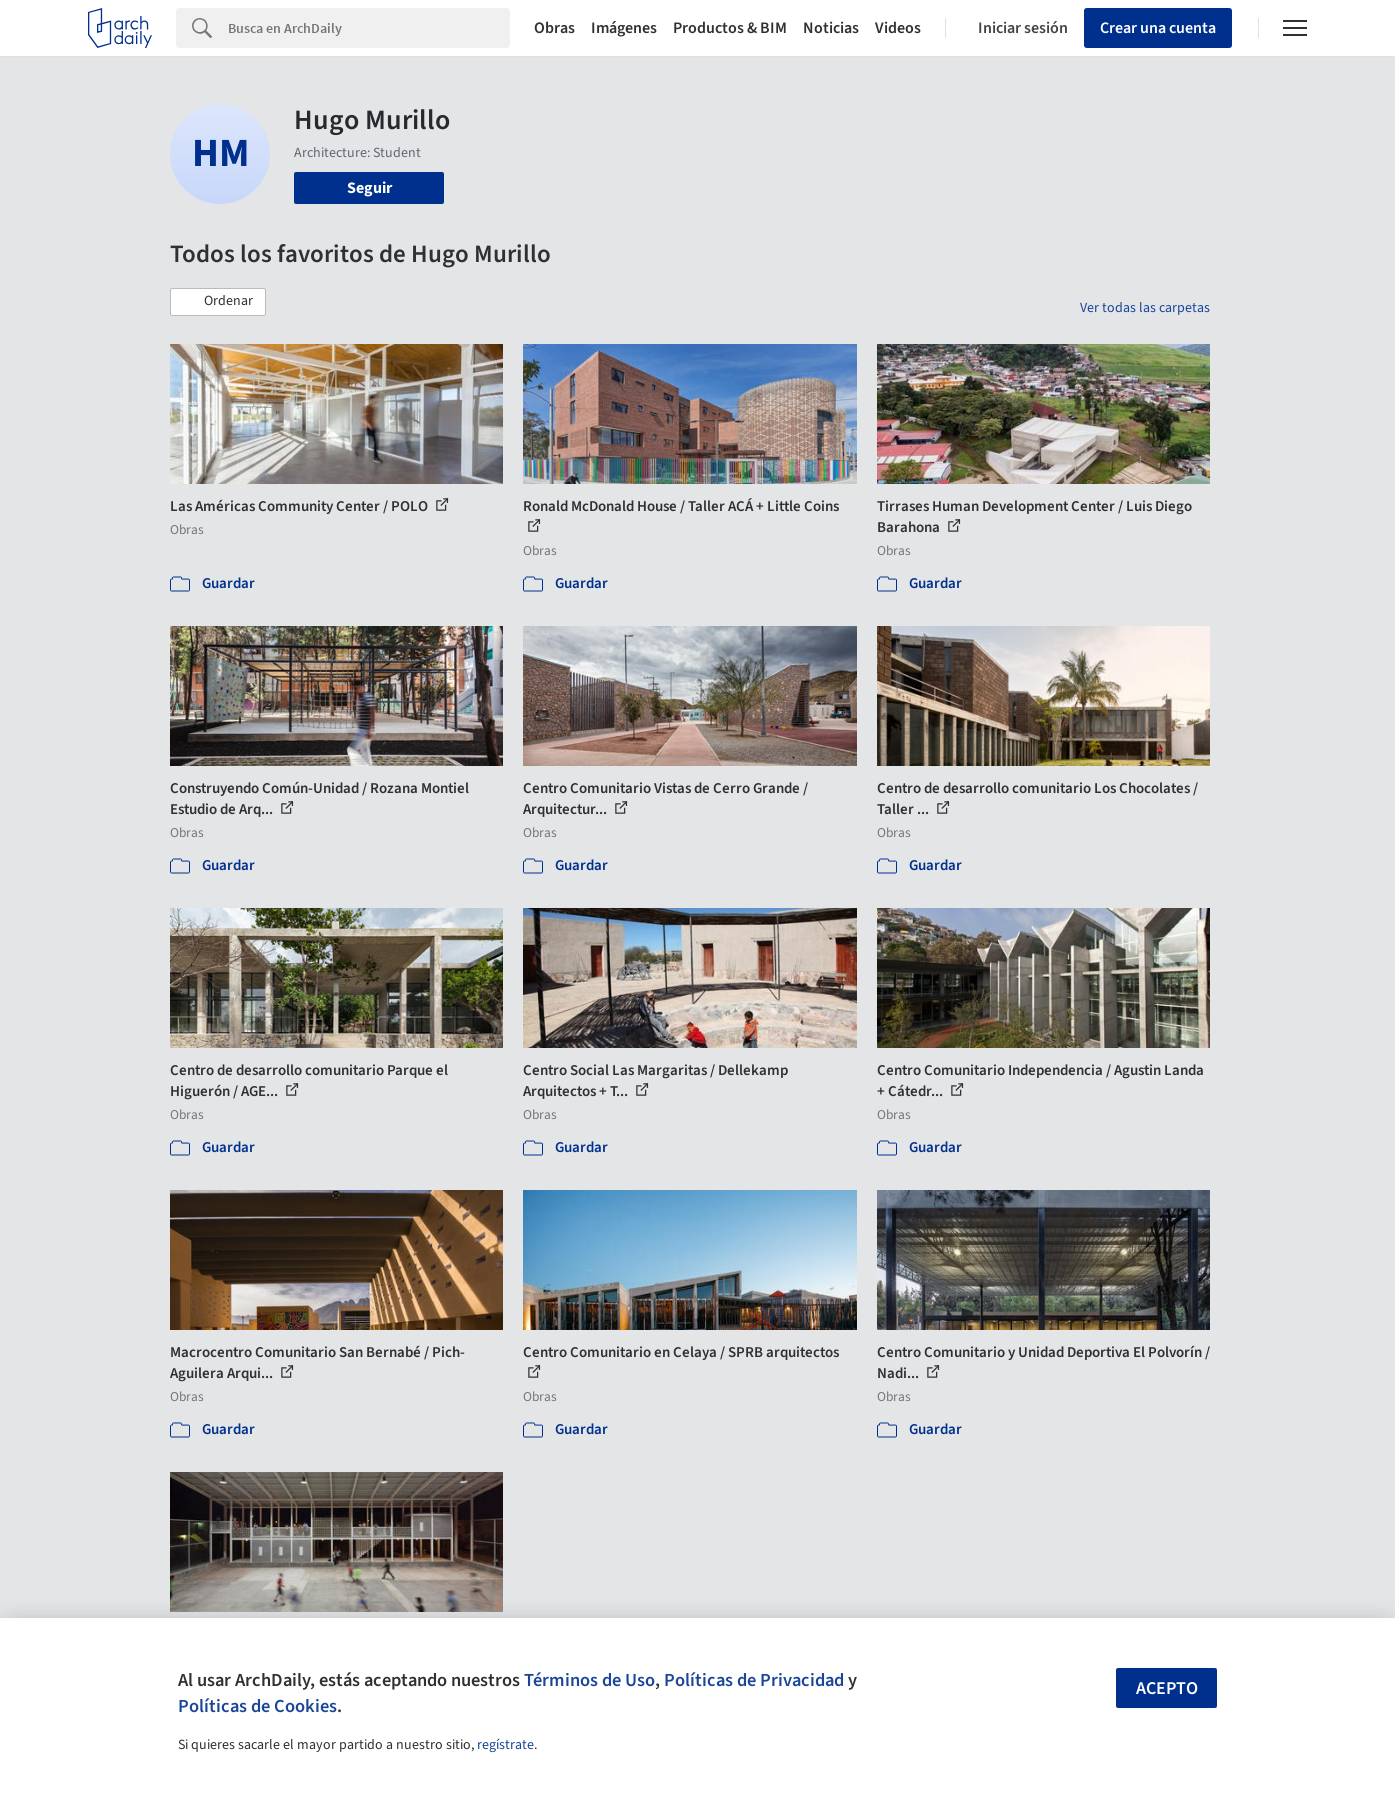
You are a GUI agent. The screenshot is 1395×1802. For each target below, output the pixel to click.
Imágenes (624, 28)
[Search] (369, 28)
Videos (898, 28)
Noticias (831, 28)
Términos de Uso (589, 1680)
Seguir (369, 188)
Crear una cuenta (1158, 28)
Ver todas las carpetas (1145, 308)
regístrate (505, 1745)
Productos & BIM (730, 28)
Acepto (1167, 1688)
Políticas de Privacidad (754, 1680)
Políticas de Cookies (257, 1706)
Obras (554, 28)
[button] (218, 302)
